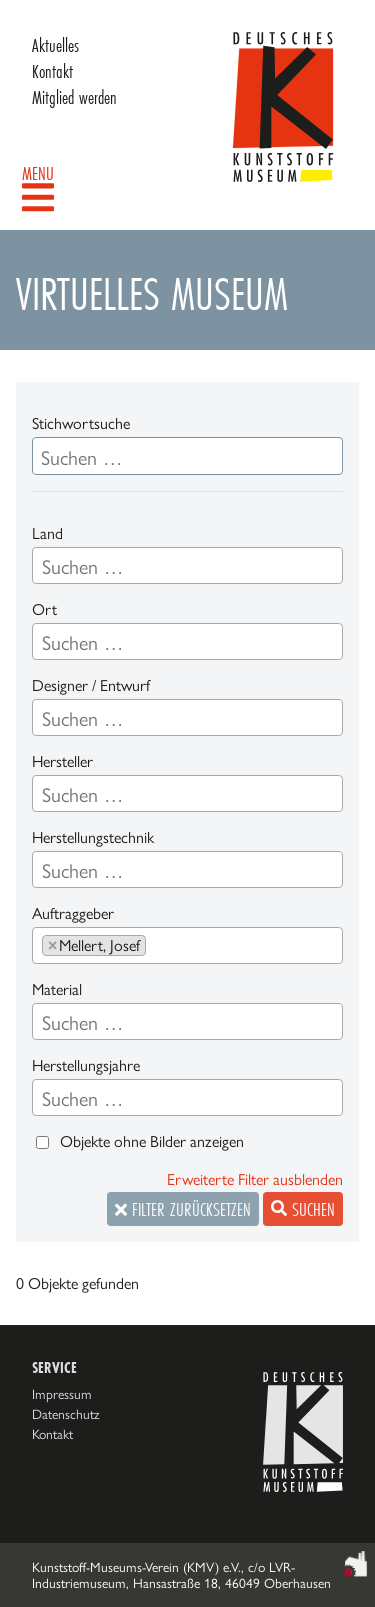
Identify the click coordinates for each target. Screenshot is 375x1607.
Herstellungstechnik (93, 837)
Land (47, 533)
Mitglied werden (74, 97)
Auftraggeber (73, 913)
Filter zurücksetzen (183, 1209)
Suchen (303, 1209)
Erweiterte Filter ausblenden (255, 1179)
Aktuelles (55, 45)
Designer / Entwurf (91, 685)
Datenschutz (66, 1414)
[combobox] (187, 565)
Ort (44, 609)
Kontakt (52, 71)
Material (57, 989)
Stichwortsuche (81, 423)
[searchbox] (187, 567)
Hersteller (62, 761)
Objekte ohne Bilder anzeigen (152, 1141)
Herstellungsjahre (86, 1065)
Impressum (62, 1394)
